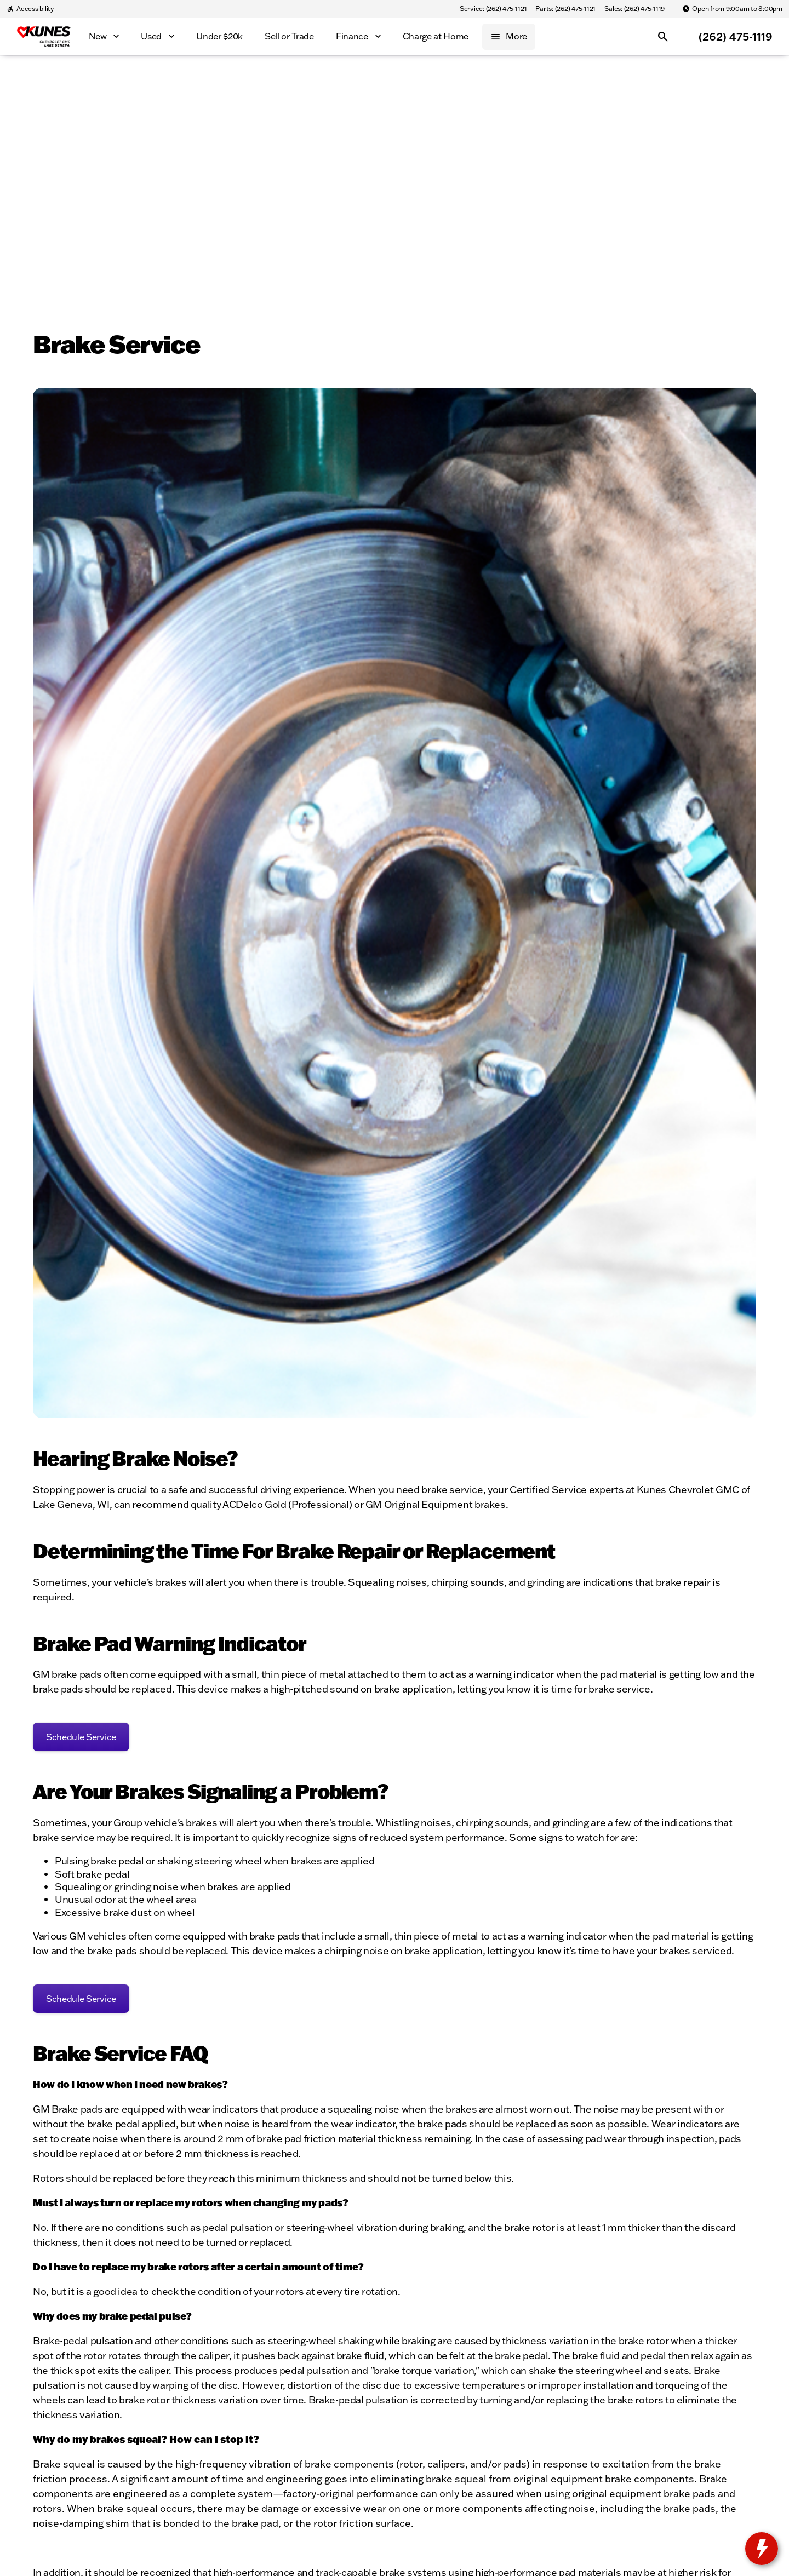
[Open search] (663, 36)
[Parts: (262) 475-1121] (565, 8)
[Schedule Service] (81, 1737)
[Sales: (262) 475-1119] (634, 8)
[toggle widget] (761, 2548)
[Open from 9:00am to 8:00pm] (732, 8)
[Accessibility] (30, 8)
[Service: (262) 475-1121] (493, 8)
